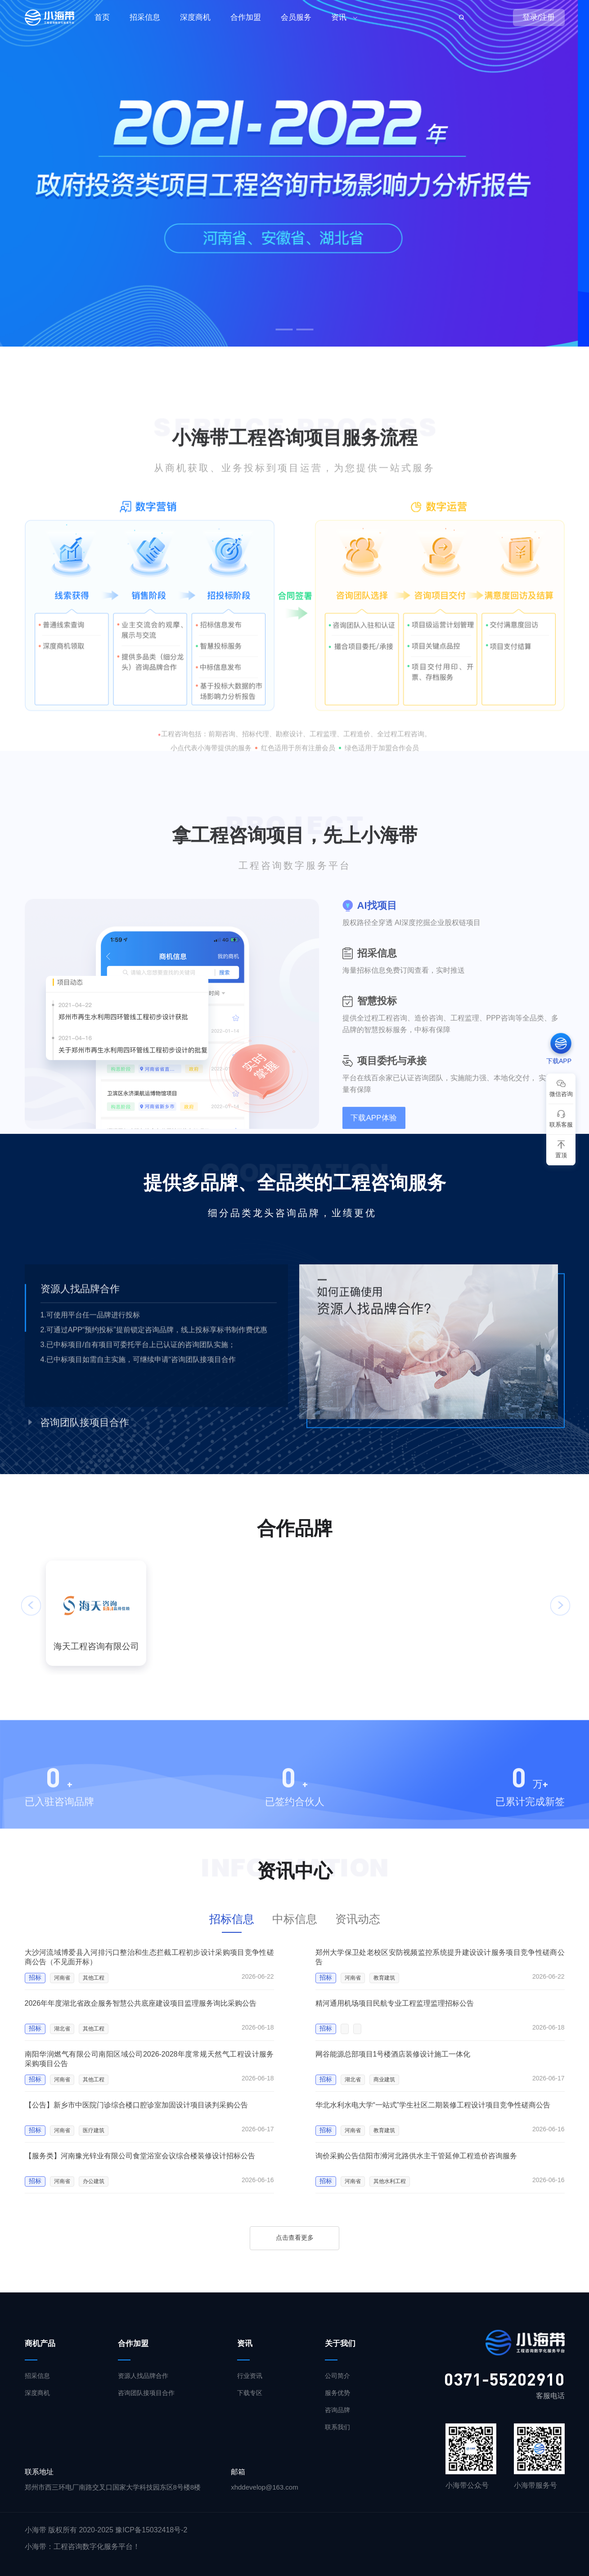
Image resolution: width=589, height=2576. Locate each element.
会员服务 (296, 17)
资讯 (338, 17)
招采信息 (145, 17)
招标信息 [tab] (231, 1919)
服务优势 (337, 2392)
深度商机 (195, 17)
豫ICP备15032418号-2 (151, 2530)
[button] (284, 329)
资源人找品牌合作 (143, 2375)
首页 (102, 17)
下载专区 (249, 2392)
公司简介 (337, 2375)
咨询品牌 (337, 2410)
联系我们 (337, 2427)
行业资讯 (249, 2375)
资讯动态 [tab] (357, 1919)
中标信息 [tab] (294, 1919)
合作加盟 (245, 17)
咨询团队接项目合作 (146, 2392)
